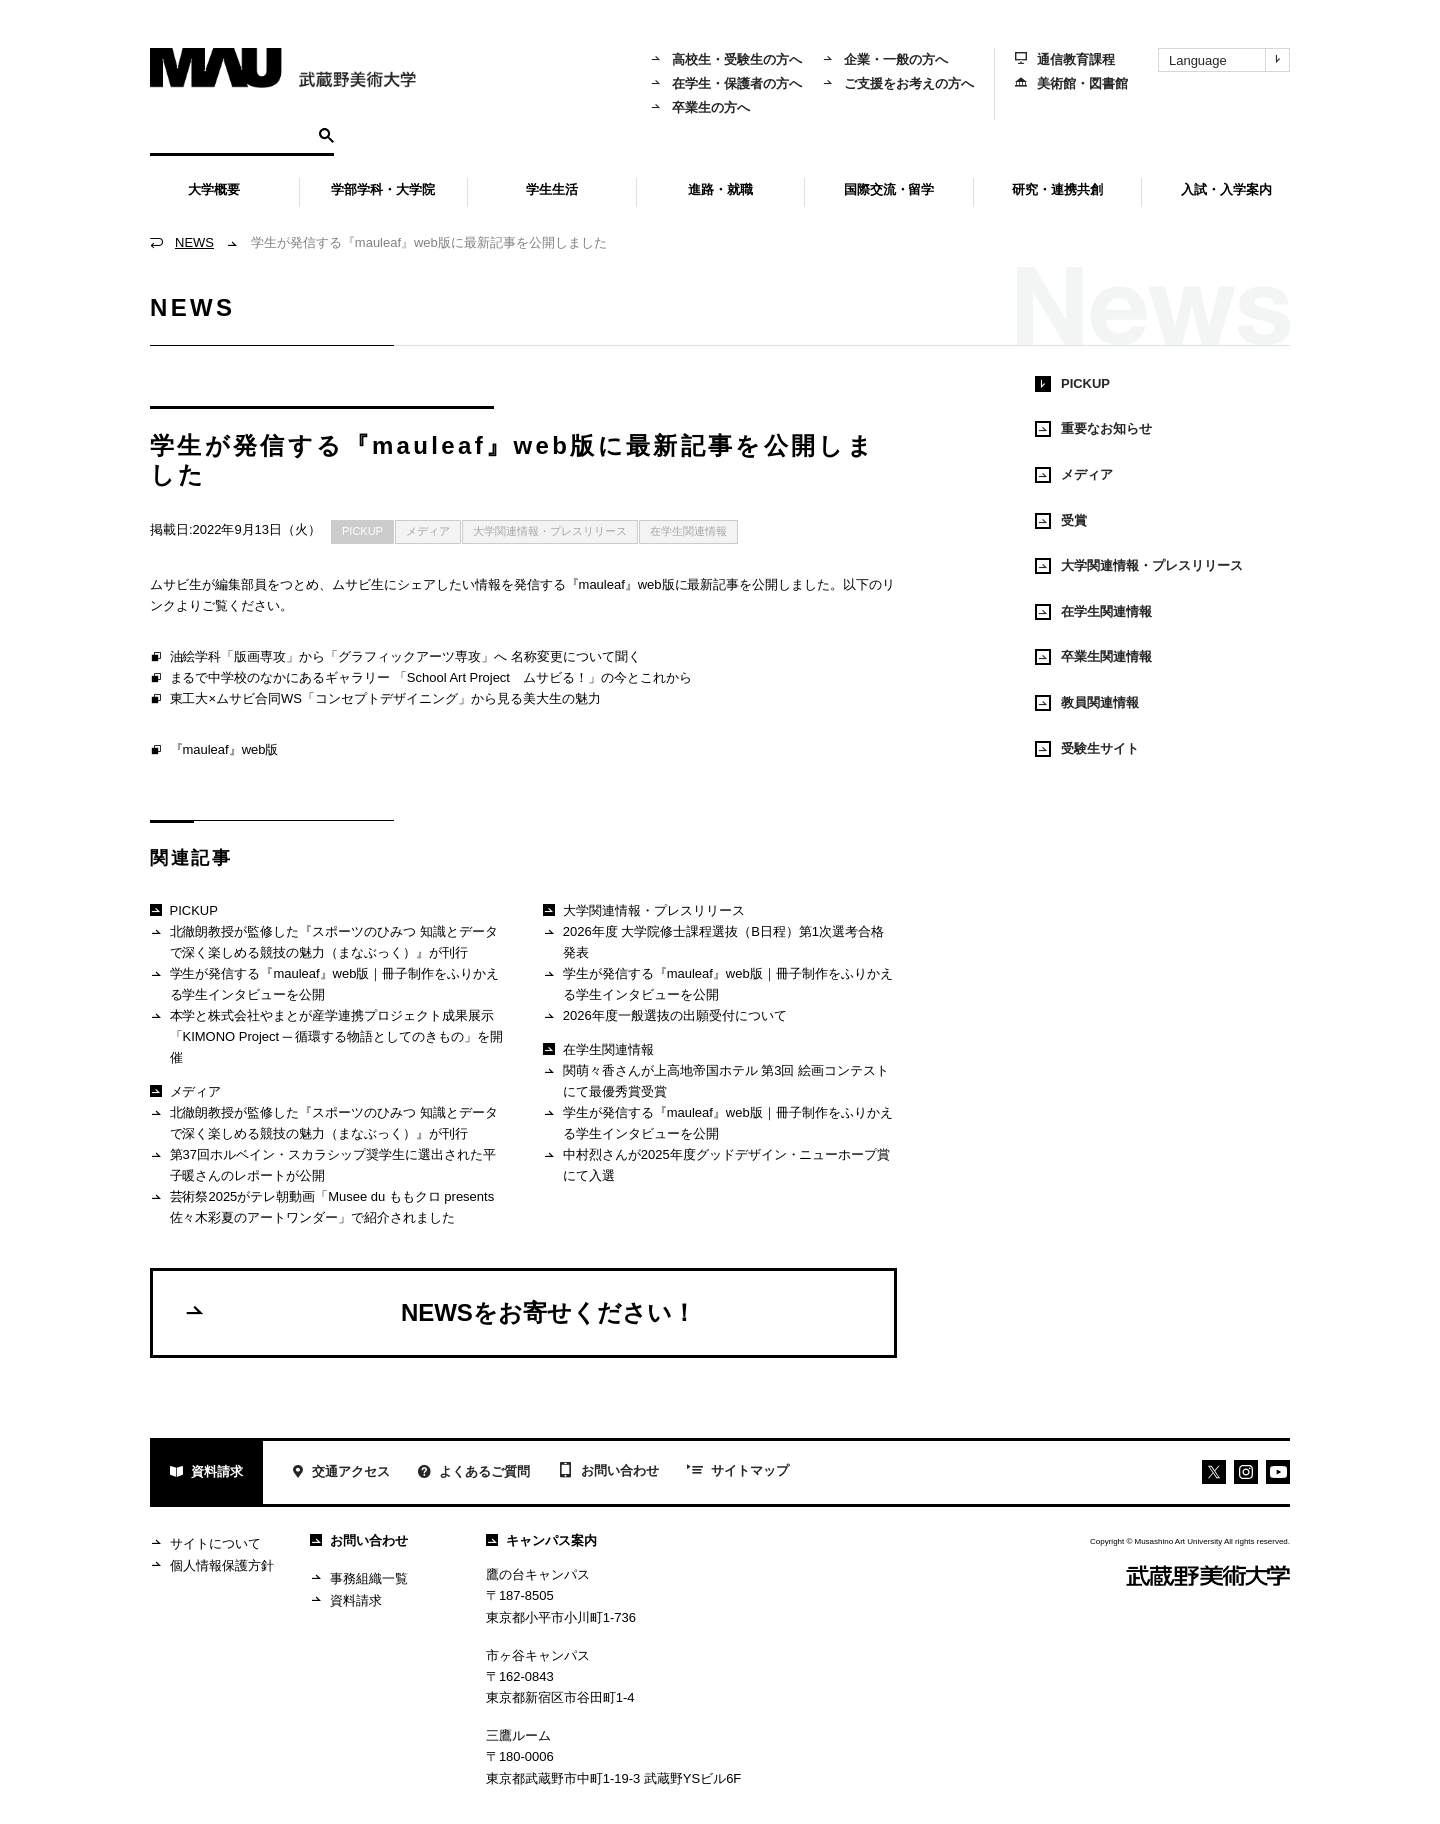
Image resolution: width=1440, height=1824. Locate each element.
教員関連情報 (1087, 703)
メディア (428, 531)
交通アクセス (340, 1473)
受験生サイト (1087, 749)
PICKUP (362, 531)
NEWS (194, 242)
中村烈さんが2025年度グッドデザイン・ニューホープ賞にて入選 (716, 1164)
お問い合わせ (608, 1472)
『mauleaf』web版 (214, 751)
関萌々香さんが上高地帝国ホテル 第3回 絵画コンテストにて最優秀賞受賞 (716, 1080)
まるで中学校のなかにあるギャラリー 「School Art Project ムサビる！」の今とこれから (421, 679)
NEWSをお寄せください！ (439, 1312)
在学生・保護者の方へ (726, 83)
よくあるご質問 (474, 1473)
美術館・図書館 (1071, 83)
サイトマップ (738, 1472)
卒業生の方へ (700, 107)
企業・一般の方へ (885, 59)
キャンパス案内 (541, 1540)
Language (1229, 60)
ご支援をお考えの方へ (898, 83)
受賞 (1061, 521)
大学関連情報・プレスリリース (550, 531)
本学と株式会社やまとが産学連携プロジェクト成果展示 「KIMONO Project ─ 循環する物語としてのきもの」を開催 (326, 1036)
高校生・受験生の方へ (726, 59)
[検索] (231, 134)
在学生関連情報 (688, 531)
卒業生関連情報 (1093, 657)
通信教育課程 (1065, 59)
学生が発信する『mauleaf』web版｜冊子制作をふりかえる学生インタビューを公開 (324, 983)
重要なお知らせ (1093, 429)
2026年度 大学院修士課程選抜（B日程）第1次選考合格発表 (713, 941)
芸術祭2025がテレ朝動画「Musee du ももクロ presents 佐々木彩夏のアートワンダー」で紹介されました (322, 1206)
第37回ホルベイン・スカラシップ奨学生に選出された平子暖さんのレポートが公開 (323, 1164)
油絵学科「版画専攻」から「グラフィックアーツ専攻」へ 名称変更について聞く (395, 658)
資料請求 (206, 1473)
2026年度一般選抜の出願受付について (664, 1016)
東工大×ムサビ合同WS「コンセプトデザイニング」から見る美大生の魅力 (375, 700)
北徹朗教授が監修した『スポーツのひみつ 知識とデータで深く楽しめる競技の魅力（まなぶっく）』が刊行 (324, 941)
